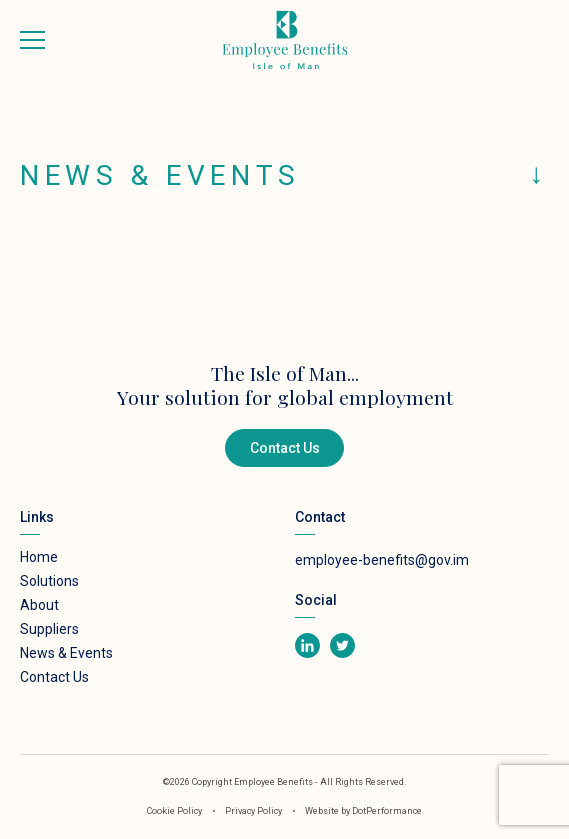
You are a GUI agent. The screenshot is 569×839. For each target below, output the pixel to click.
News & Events (66, 653)
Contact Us (285, 448)
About (39, 605)
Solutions (49, 581)
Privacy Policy (254, 811)
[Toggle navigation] (32, 40)
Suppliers (49, 629)
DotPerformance (387, 811)
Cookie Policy (174, 811)
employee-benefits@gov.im (382, 560)
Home (39, 557)
